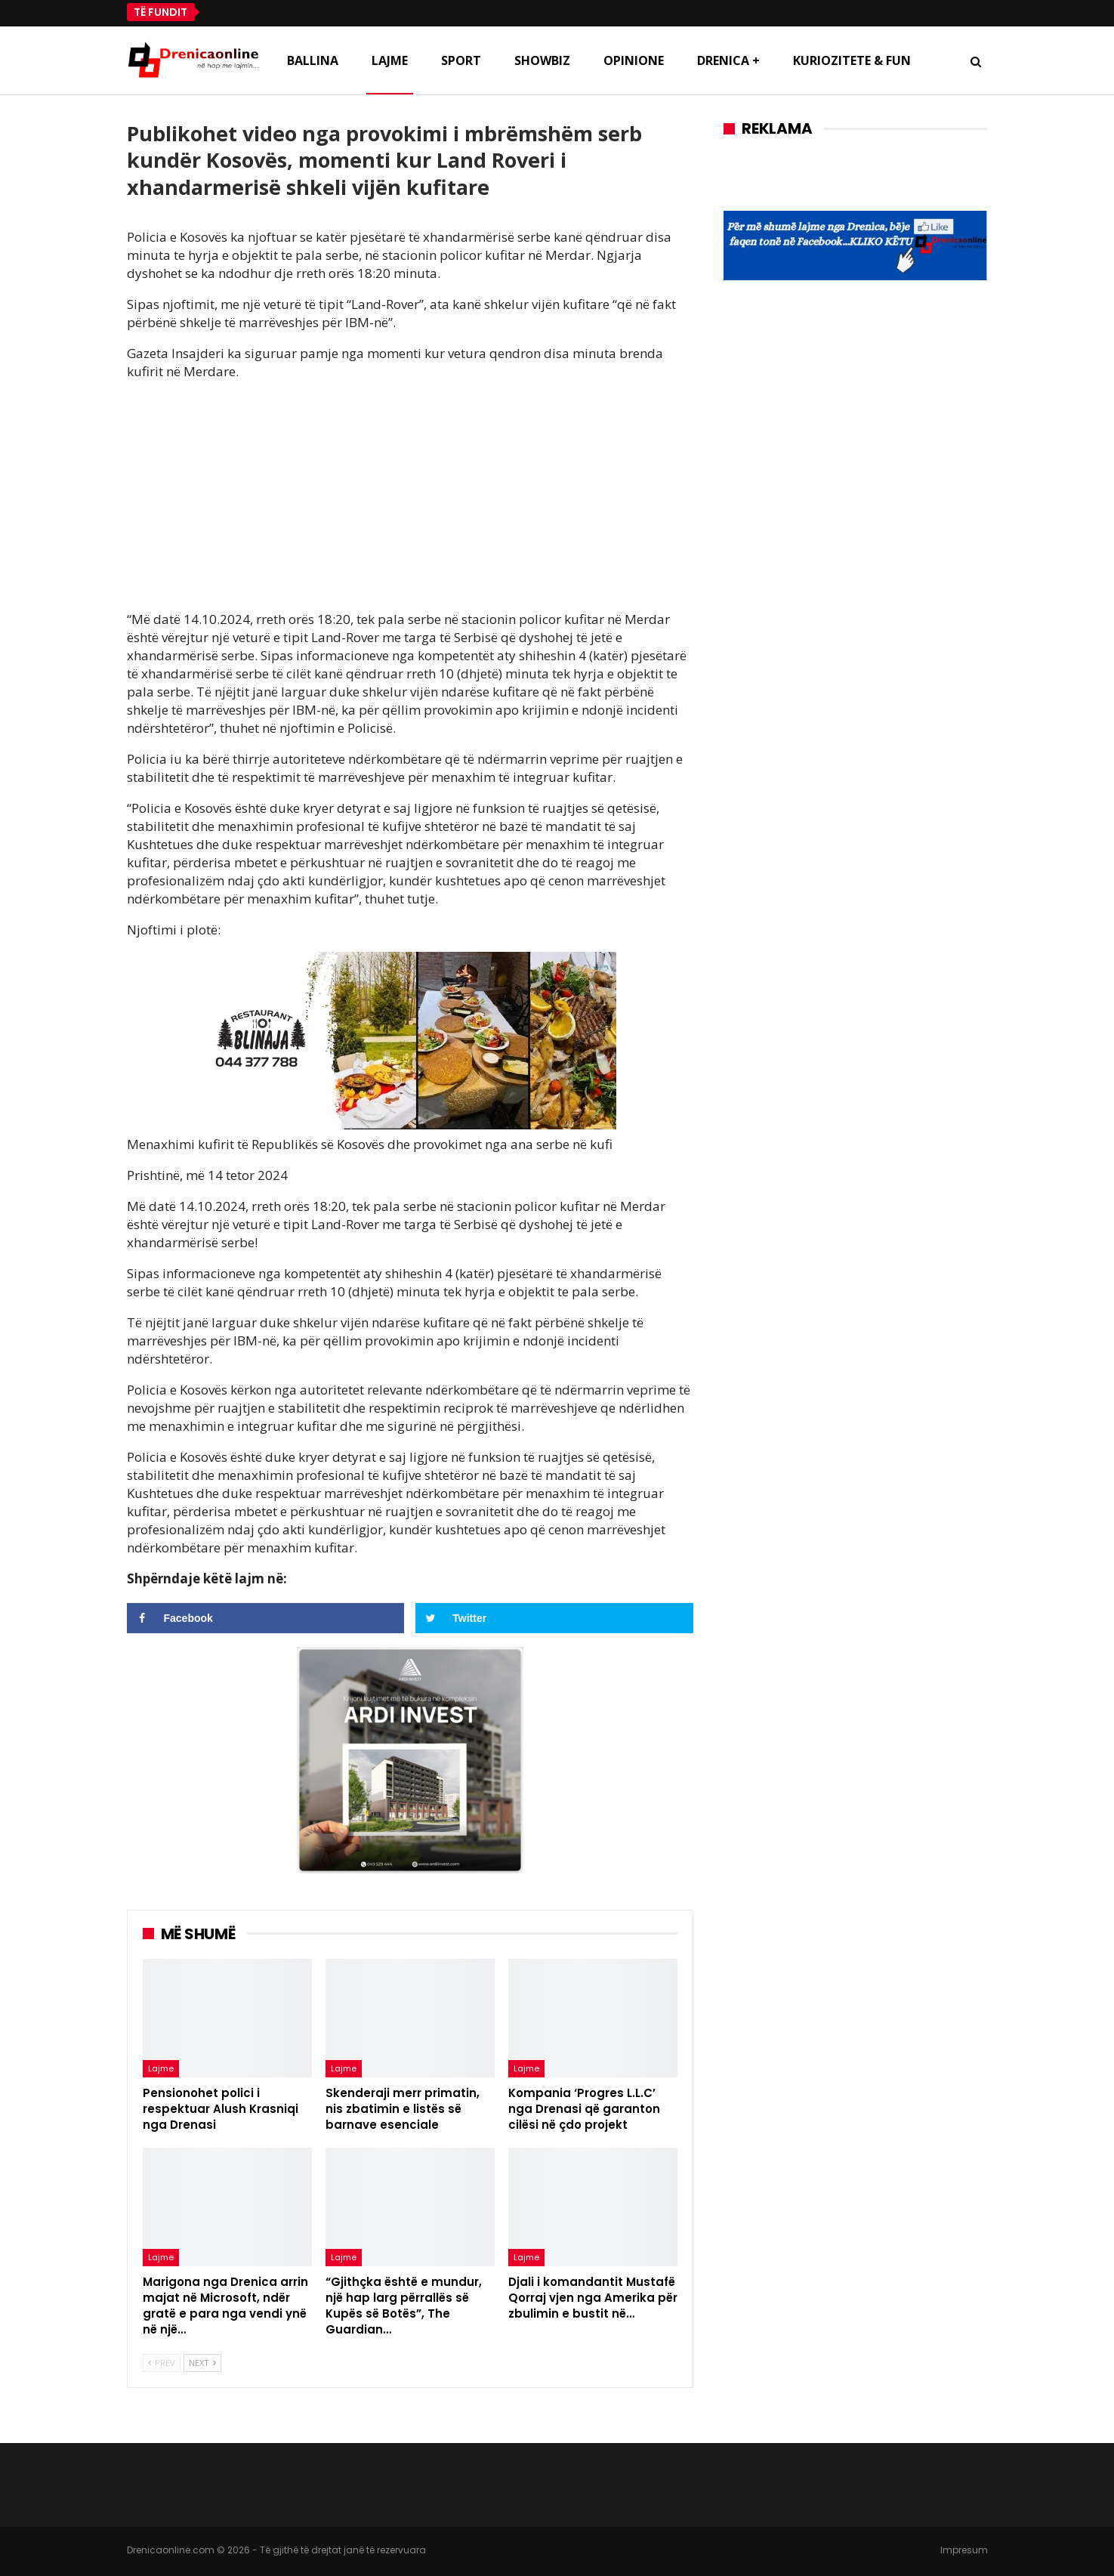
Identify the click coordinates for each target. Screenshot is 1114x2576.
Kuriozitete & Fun (852, 60)
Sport (461, 60)
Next (202, 2362)
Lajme (390, 60)
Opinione (633, 60)
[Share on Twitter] (554, 1618)
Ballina (312, 60)
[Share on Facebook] (266, 1618)
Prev (161, 2362)
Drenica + (728, 60)
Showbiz (542, 60)
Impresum (964, 2550)
